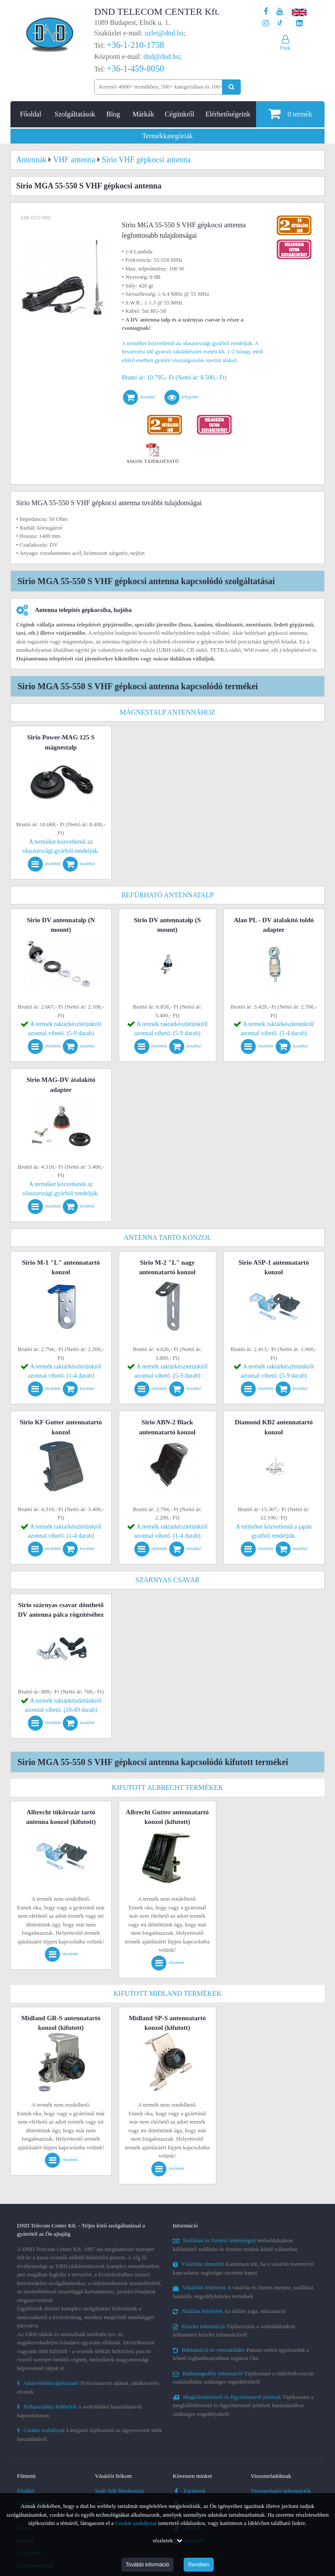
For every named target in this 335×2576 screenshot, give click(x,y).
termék (290, 113)
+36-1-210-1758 (135, 45)
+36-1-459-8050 (135, 68)
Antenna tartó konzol (168, 1237)
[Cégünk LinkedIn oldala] (299, 23)
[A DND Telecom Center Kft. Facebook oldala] (266, 11)
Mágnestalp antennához (167, 712)
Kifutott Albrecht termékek (167, 1787)
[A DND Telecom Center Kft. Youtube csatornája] (280, 11)
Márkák (143, 114)
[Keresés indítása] (231, 87)
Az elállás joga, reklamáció (229, 2311)
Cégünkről (180, 114)
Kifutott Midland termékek (167, 1993)
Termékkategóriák (167, 136)
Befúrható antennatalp (167, 895)
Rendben (198, 2565)
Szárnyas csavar (167, 1580)
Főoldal (30, 114)
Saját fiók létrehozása (119, 2490)
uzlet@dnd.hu (164, 33)
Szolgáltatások (75, 114)
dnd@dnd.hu (162, 56)
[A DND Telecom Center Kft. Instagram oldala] (266, 23)
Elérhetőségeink (227, 114)
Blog (113, 114)
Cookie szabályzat (136, 2523)
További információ (147, 2565)
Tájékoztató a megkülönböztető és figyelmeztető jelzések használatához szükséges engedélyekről (243, 2405)
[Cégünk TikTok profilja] (280, 23)
